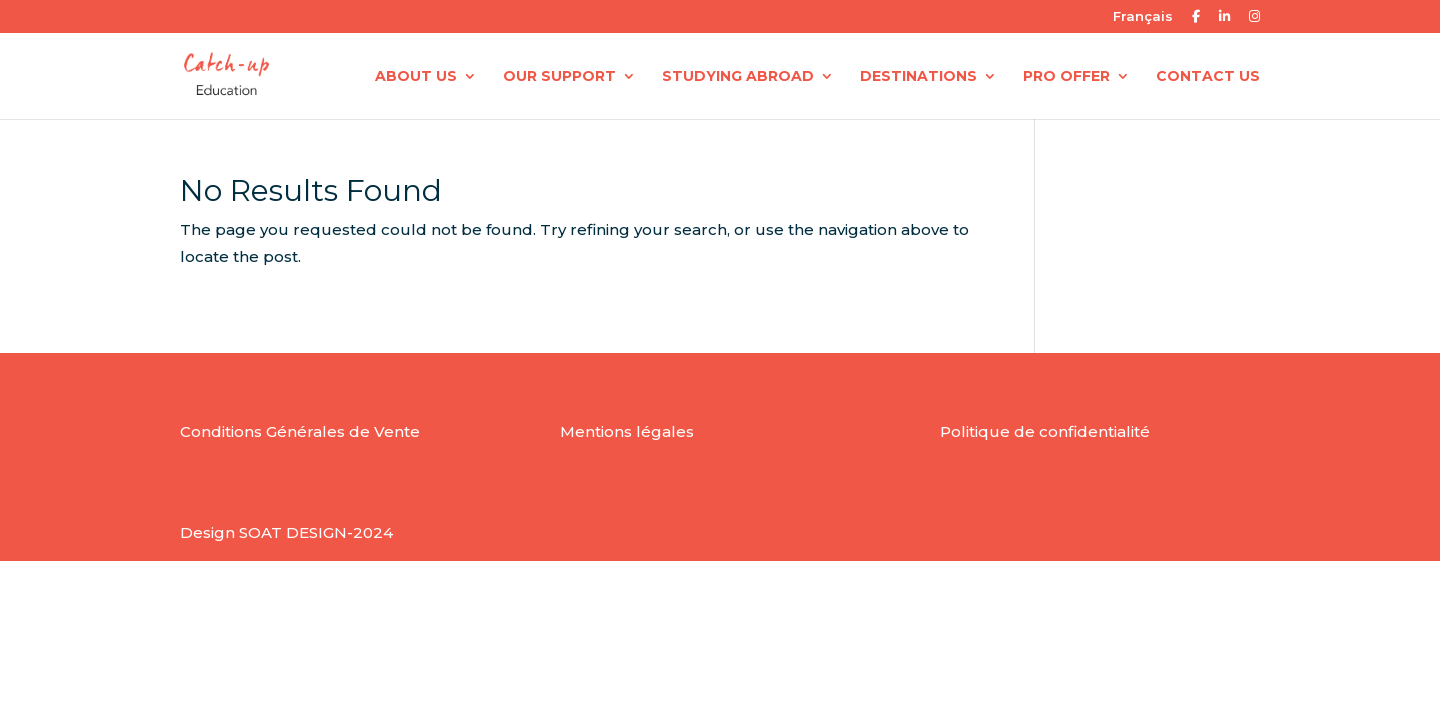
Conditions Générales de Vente (300, 431)
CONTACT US (1208, 77)
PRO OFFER (1066, 77)
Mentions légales (627, 431)
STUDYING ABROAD (738, 77)
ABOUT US (416, 77)
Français (1143, 17)
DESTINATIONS (918, 77)
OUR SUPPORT (559, 77)
